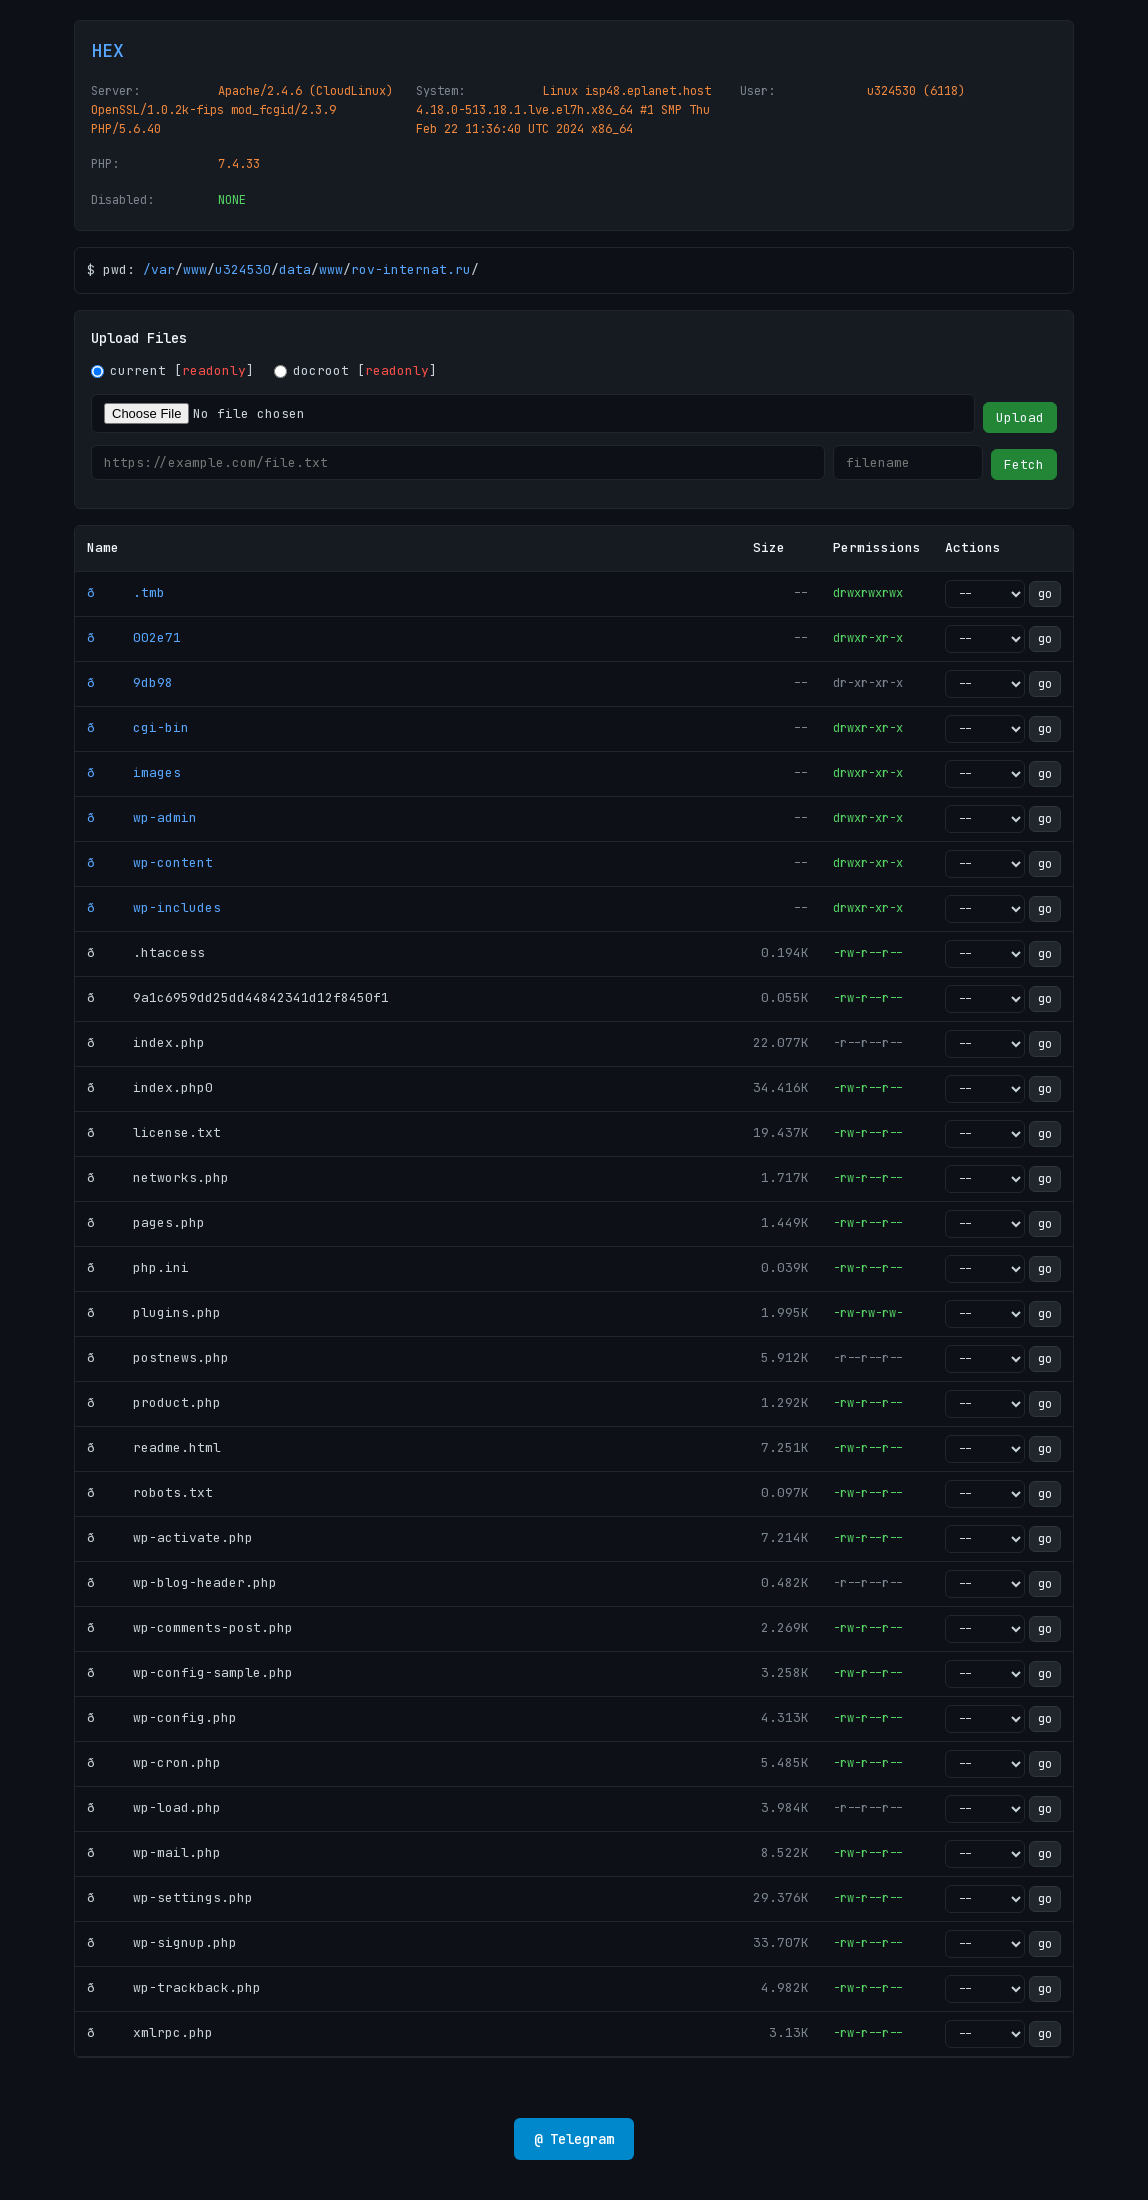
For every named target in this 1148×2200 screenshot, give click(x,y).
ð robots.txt (150, 1492)
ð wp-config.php (162, 1717)
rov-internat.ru (411, 269)
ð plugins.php (154, 1312)
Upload (1020, 417)
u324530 (243, 269)
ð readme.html (154, 1447)
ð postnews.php (158, 1357)
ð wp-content (150, 862)
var (163, 269)
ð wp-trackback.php (174, 1987)
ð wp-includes (154, 907)
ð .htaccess (146, 952)
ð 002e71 (134, 637)
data (295, 269)
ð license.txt (154, 1132)
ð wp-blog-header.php (182, 1582)
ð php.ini (138, 1267)
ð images (134, 772)
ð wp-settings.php (170, 1897)
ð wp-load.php (154, 1807)
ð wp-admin (142, 817)
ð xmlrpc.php (150, 2032)
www (195, 269)
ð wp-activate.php (170, 1537)
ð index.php (146, 1042)
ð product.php (154, 1402)
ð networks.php (158, 1177)
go (1045, 594)
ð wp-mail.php (154, 1852)
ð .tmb (126, 592)
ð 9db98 (130, 682)
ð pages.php (146, 1222)
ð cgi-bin (138, 727)
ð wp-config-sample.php (190, 1672)
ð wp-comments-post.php (190, 1627)
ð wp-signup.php (162, 1942)
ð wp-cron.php (154, 1762)
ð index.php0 (150, 1087)
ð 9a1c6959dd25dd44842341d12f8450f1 (238, 997)
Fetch (1024, 464)
